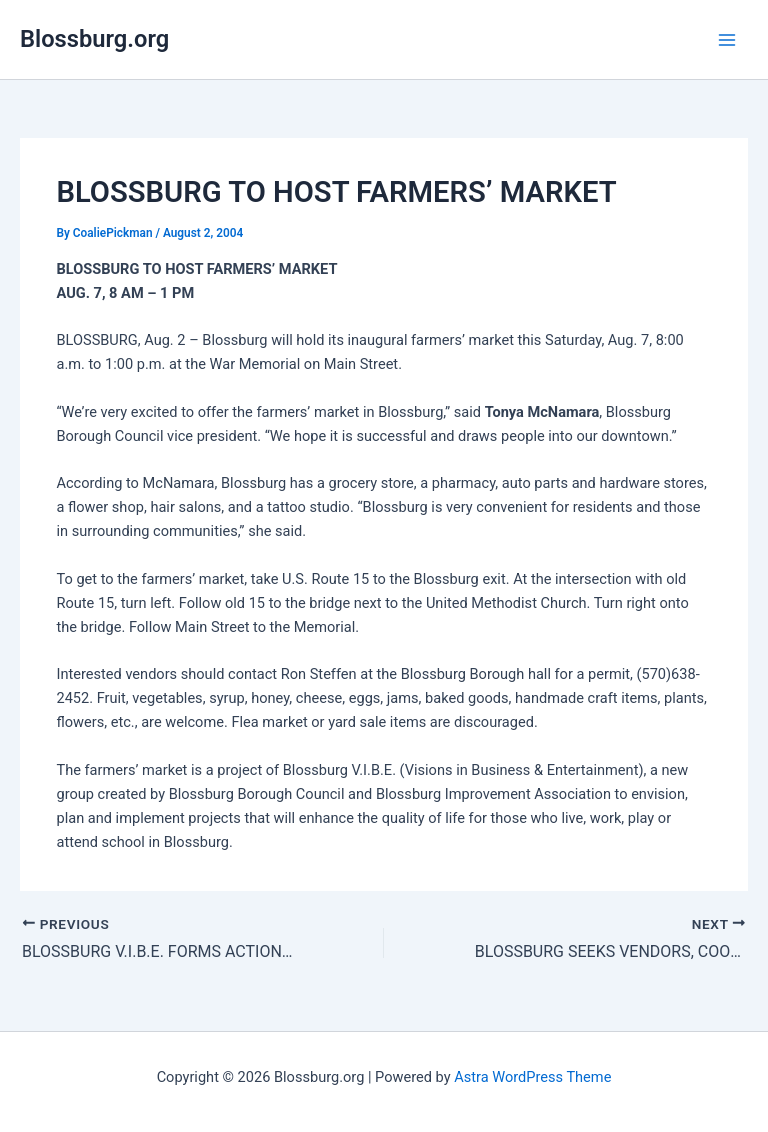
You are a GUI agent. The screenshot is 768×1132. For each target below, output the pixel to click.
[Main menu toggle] (727, 40)
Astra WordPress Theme (532, 1077)
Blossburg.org (94, 39)
